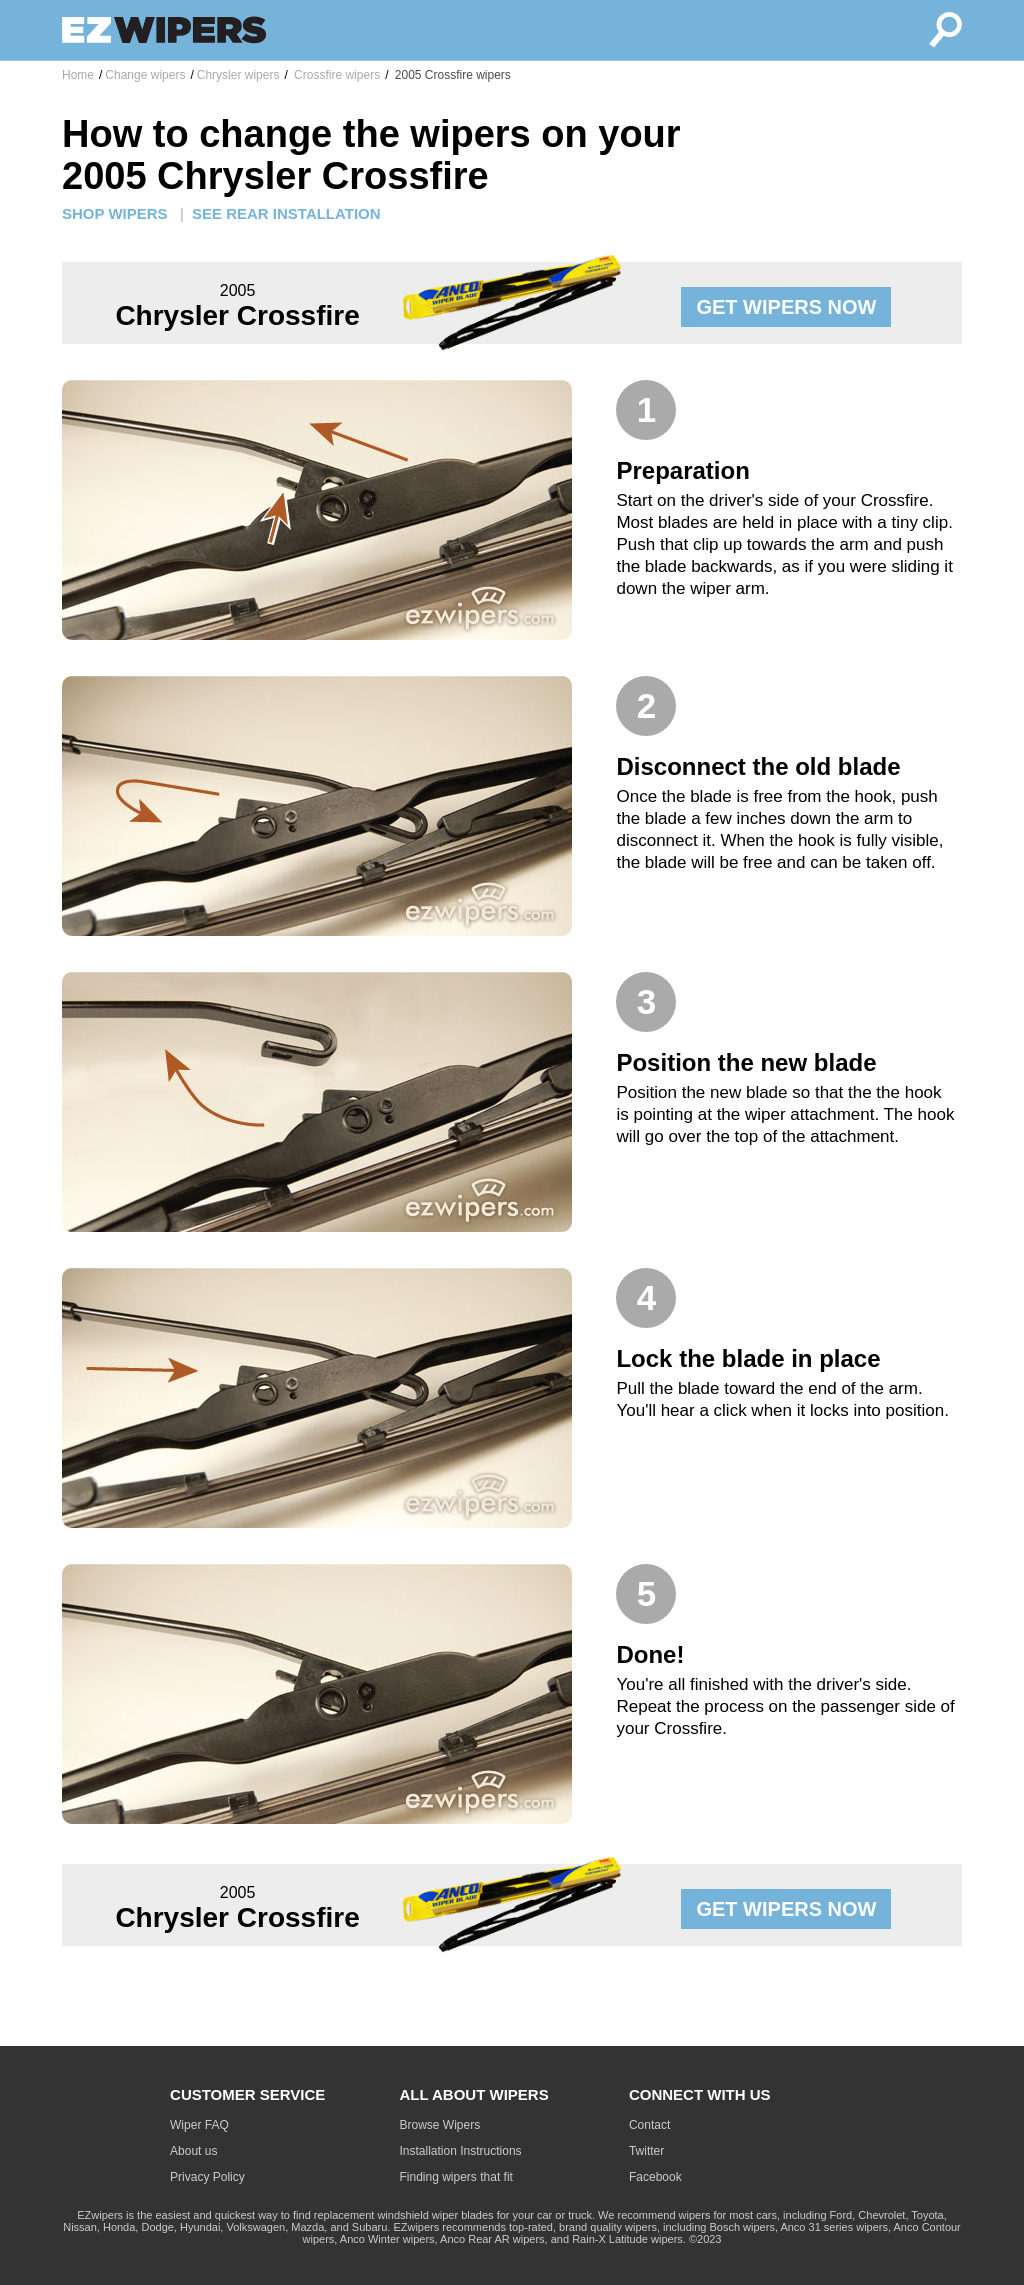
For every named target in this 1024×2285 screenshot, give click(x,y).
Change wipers (145, 75)
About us (193, 2151)
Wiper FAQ (199, 2125)
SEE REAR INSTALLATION (286, 213)
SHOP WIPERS (115, 213)
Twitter (646, 2151)
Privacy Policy (207, 2177)
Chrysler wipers (238, 75)
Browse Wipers (440, 2125)
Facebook (655, 2177)
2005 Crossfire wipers (450, 75)
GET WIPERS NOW (786, 307)
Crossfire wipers (335, 75)
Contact (649, 2125)
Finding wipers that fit (456, 2177)
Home (78, 75)
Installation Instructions (461, 2151)
